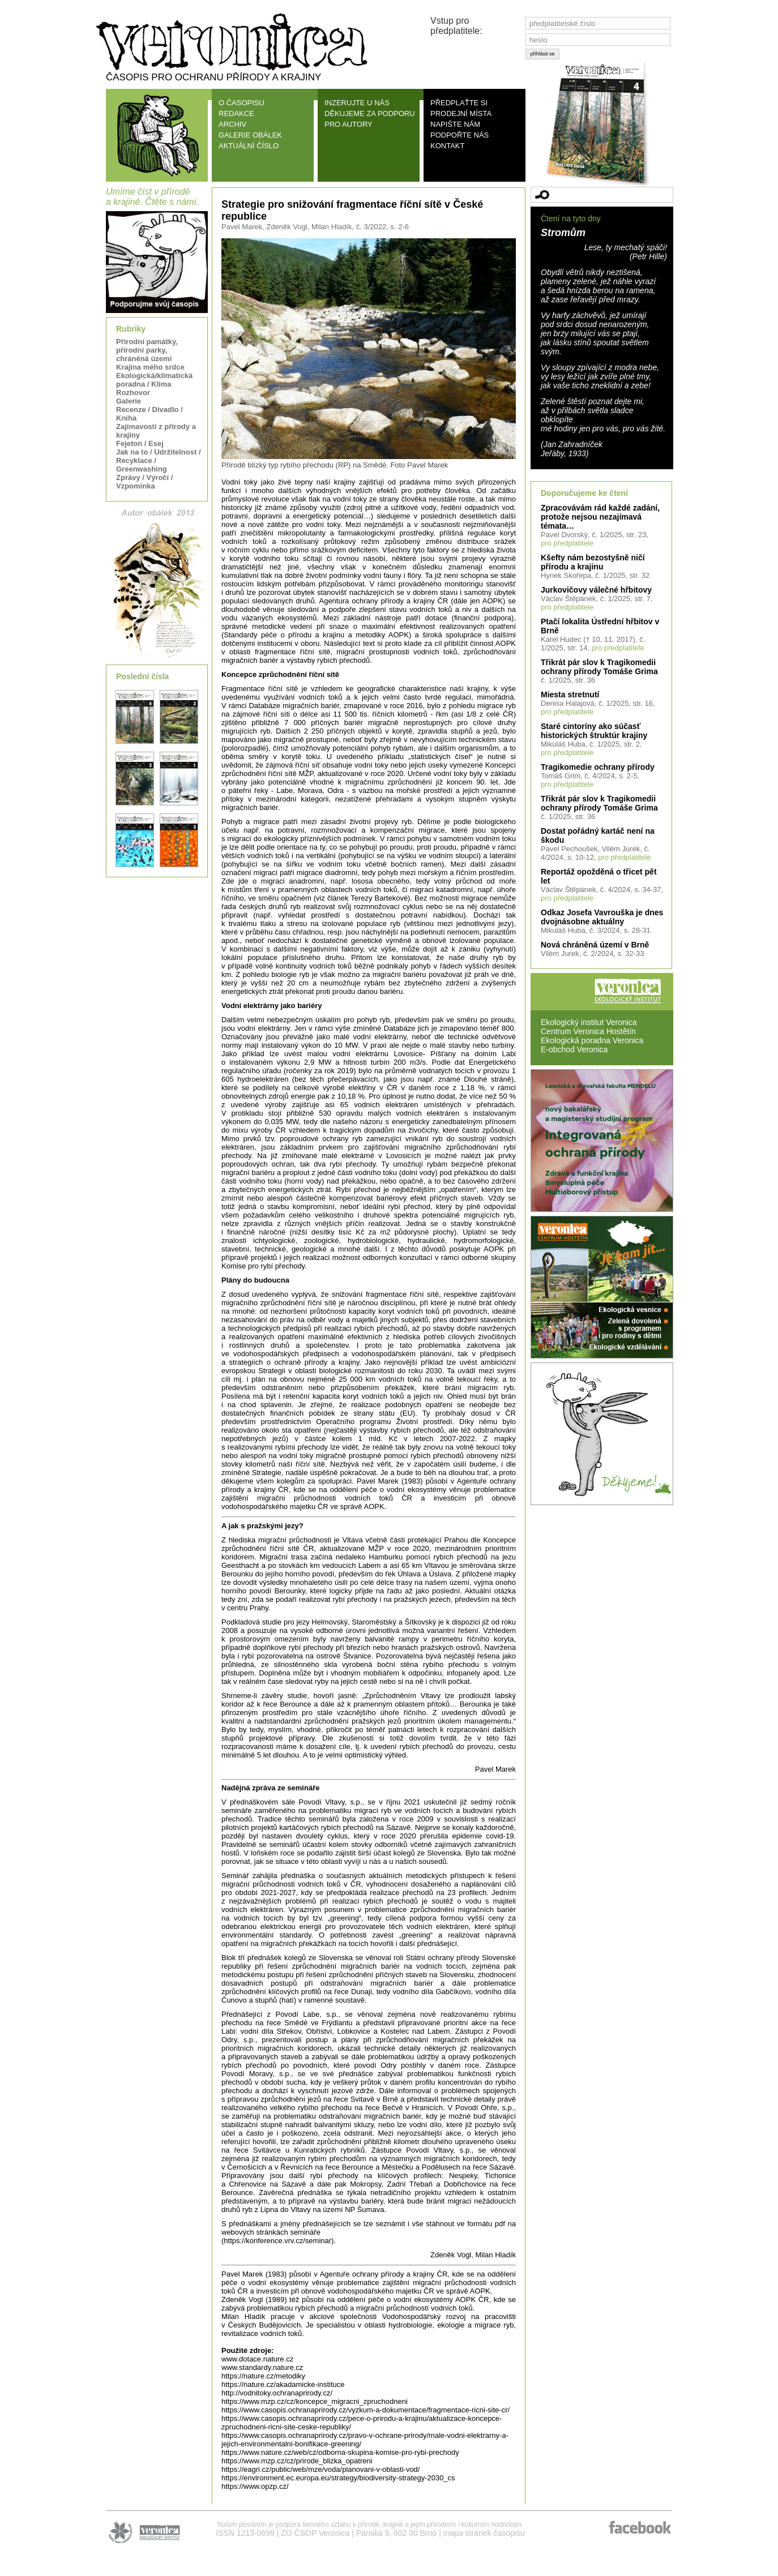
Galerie (128, 401)
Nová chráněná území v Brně (595, 944)
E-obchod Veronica (574, 1049)
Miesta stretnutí (570, 694)
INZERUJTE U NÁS (357, 102)
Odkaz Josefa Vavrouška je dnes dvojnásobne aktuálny (602, 917)
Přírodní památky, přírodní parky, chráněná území (147, 350)
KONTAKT (447, 146)
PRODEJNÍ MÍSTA (460, 113)
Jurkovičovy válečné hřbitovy (596, 589)
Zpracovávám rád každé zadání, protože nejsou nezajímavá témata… (600, 516)
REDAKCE (236, 113)
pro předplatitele (567, 543)
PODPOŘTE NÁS (459, 135)
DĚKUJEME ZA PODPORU (369, 113)
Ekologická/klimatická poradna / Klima (154, 379)
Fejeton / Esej (140, 443)
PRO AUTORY (348, 124)
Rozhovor (133, 392)
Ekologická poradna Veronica (592, 1040)
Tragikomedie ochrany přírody (598, 766)
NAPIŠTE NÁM (455, 124)
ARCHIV (232, 124)
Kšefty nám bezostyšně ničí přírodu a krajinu (593, 562)
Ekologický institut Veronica (589, 1022)
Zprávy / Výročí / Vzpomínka (144, 481)
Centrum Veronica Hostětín (588, 1031)
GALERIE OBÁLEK (250, 135)
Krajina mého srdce (150, 367)
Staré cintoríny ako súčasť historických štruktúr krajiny (594, 731)
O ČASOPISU (241, 102)
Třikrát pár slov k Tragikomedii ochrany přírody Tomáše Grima (599, 667)
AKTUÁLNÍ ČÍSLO (249, 146)
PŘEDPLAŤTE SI (459, 102)
